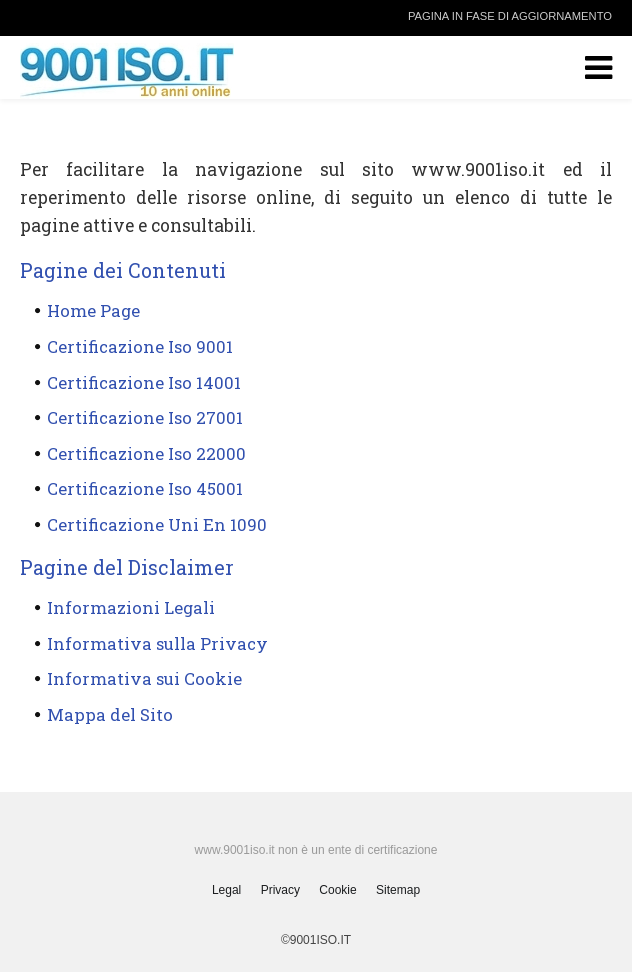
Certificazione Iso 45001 (145, 488)
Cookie (337, 890)
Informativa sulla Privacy (157, 643)
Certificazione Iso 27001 (145, 417)
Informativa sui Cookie (144, 678)
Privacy (280, 890)
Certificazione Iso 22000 (146, 453)
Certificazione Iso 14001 (144, 382)
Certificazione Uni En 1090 (157, 524)
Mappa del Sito (110, 714)
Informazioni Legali (131, 607)
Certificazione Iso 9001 (140, 346)
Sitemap (398, 890)
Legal (226, 890)
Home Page (93, 310)
